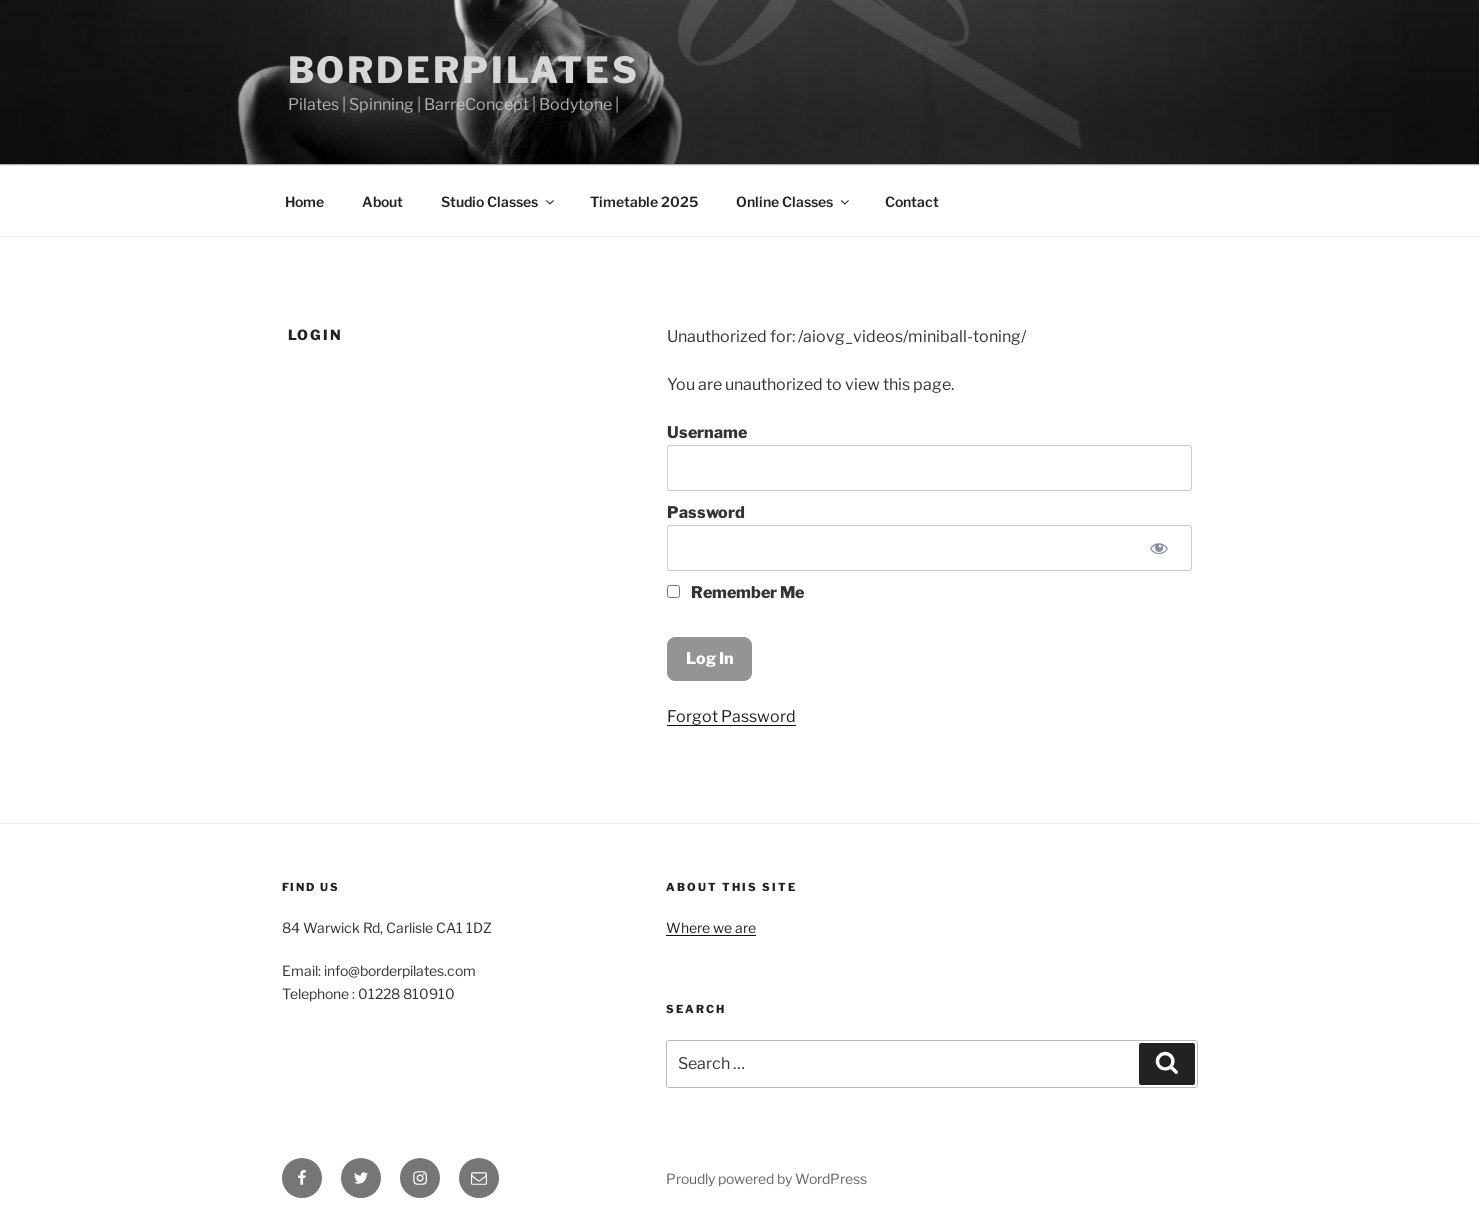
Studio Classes (499, 201)
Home (304, 201)
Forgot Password (731, 716)
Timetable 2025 (644, 201)
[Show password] (1159, 548)
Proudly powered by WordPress (766, 1178)
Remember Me (735, 592)
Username (707, 432)
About (382, 201)
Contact (912, 201)
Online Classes (794, 201)
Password (706, 512)
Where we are (711, 927)
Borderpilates (464, 70)
